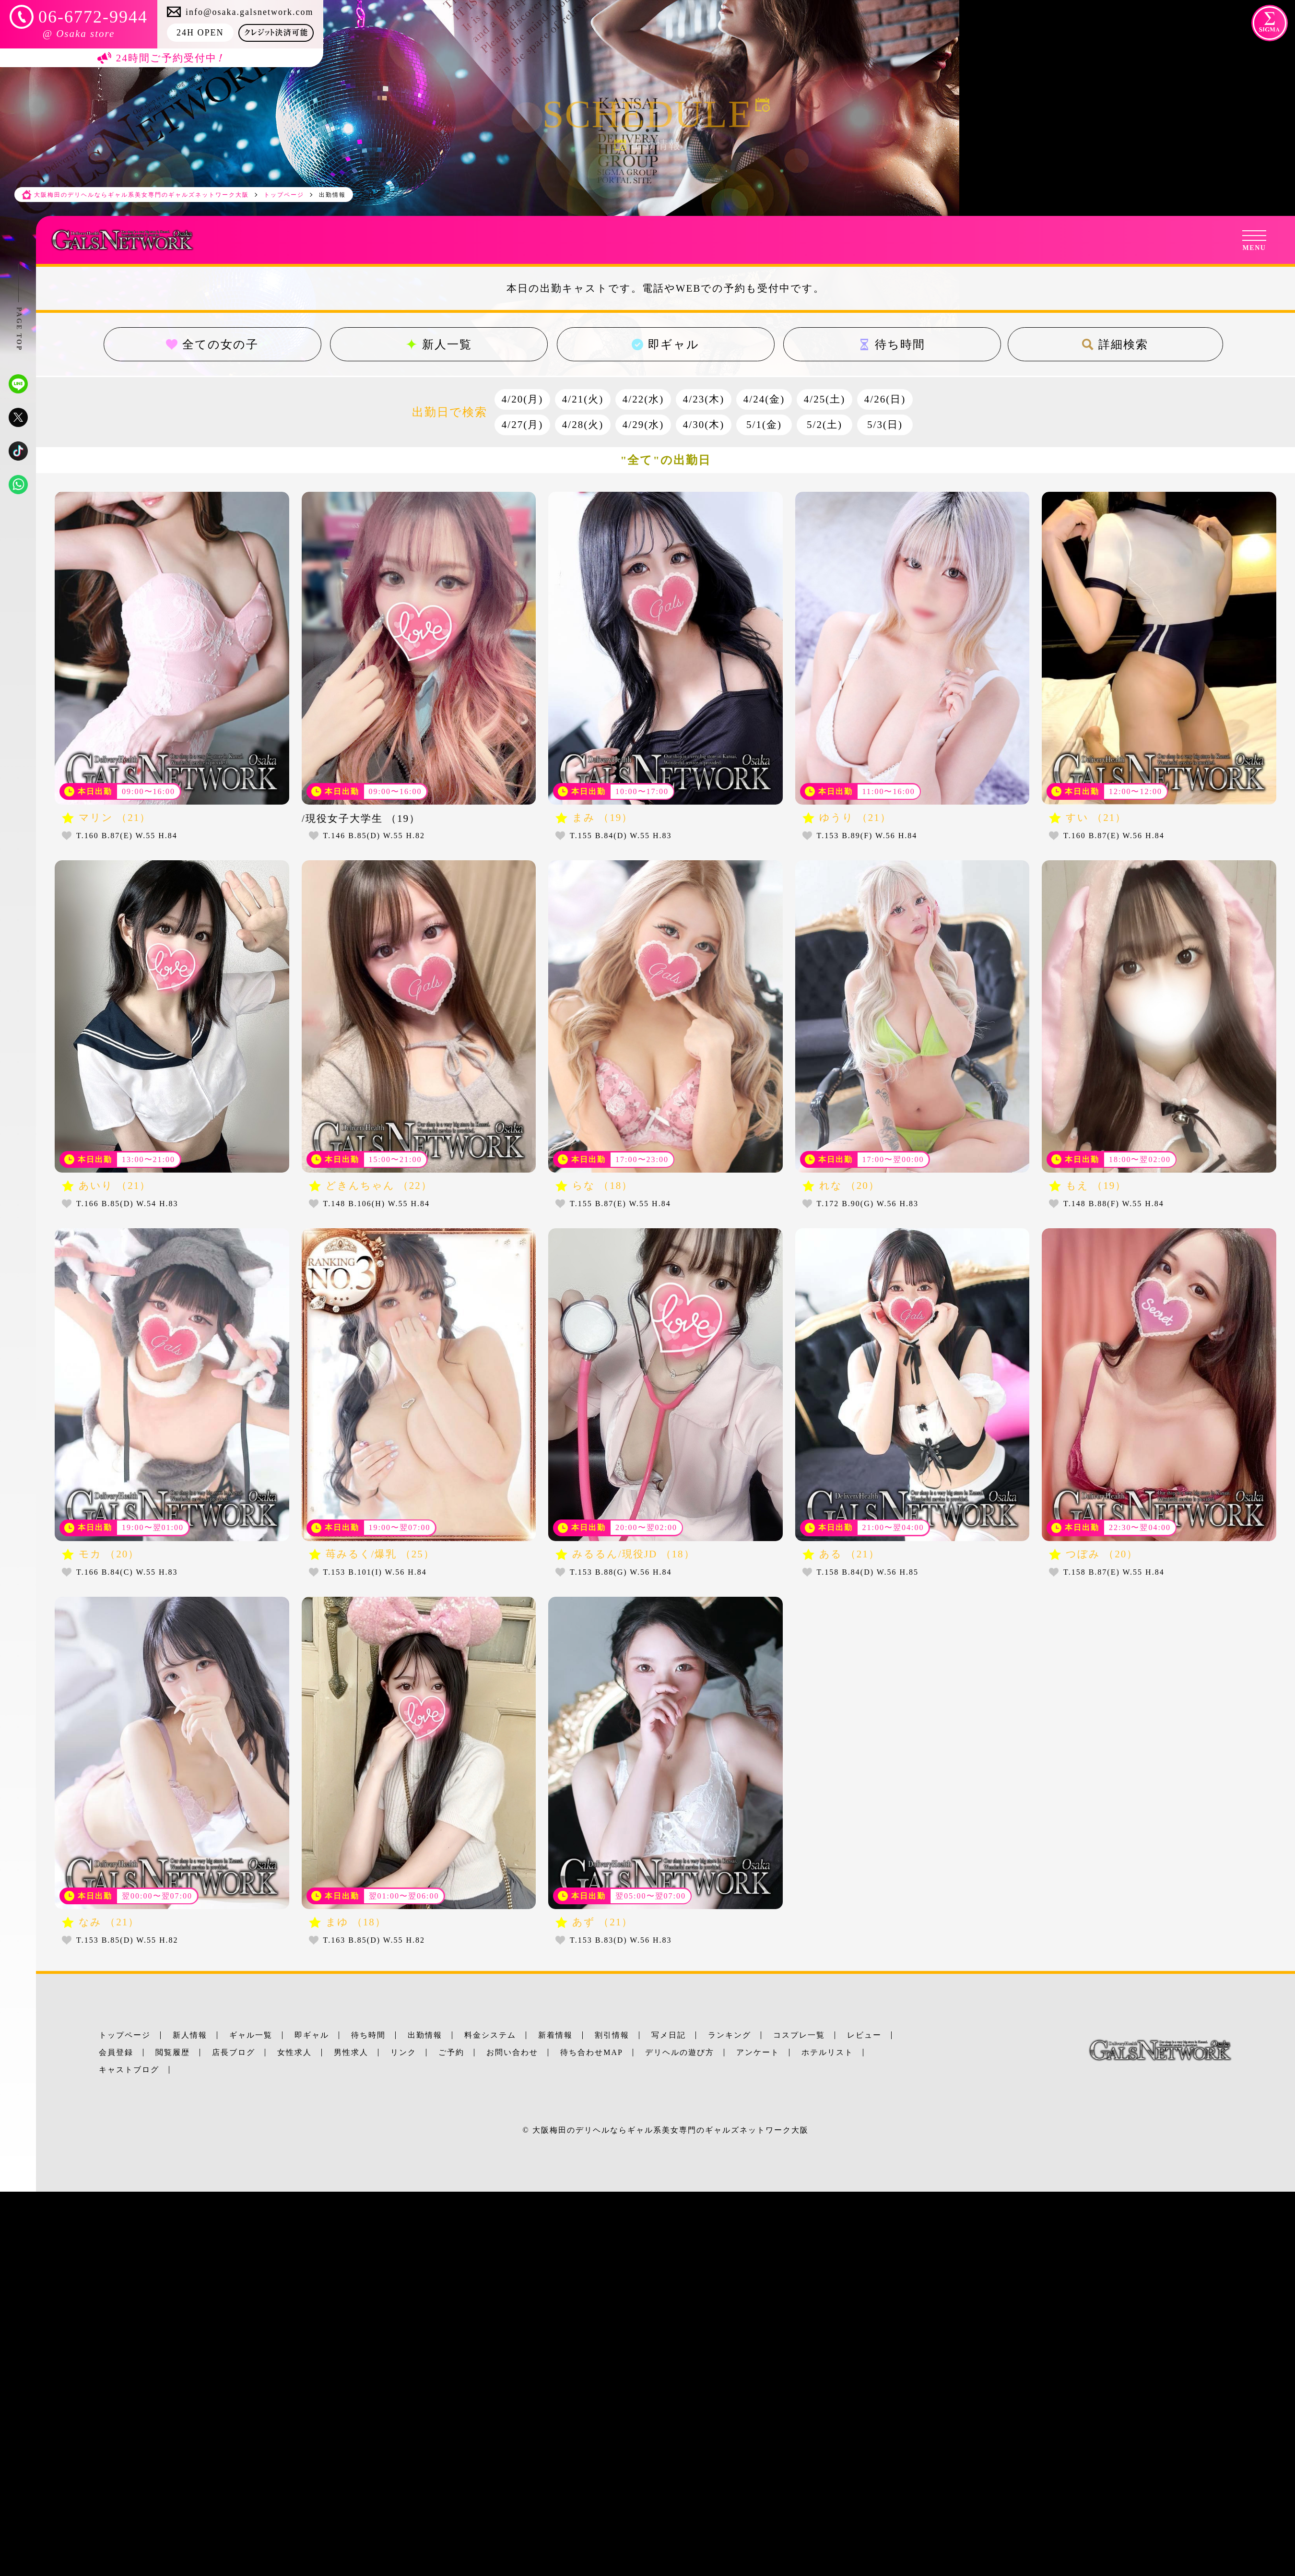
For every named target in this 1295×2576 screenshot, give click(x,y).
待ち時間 (892, 344)
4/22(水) (643, 399)
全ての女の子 (212, 344)
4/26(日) (885, 399)
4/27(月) (522, 424)
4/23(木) (703, 399)
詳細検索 (1116, 344)
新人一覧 (439, 344)
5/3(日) (885, 424)
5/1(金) (764, 424)
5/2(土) (824, 424)
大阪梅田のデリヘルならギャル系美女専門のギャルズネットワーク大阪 (670, 2130)
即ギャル (665, 344)
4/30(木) (703, 424)
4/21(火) (582, 399)
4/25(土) (824, 399)
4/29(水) (643, 424)
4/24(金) (764, 399)
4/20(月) (522, 399)
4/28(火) (582, 424)
